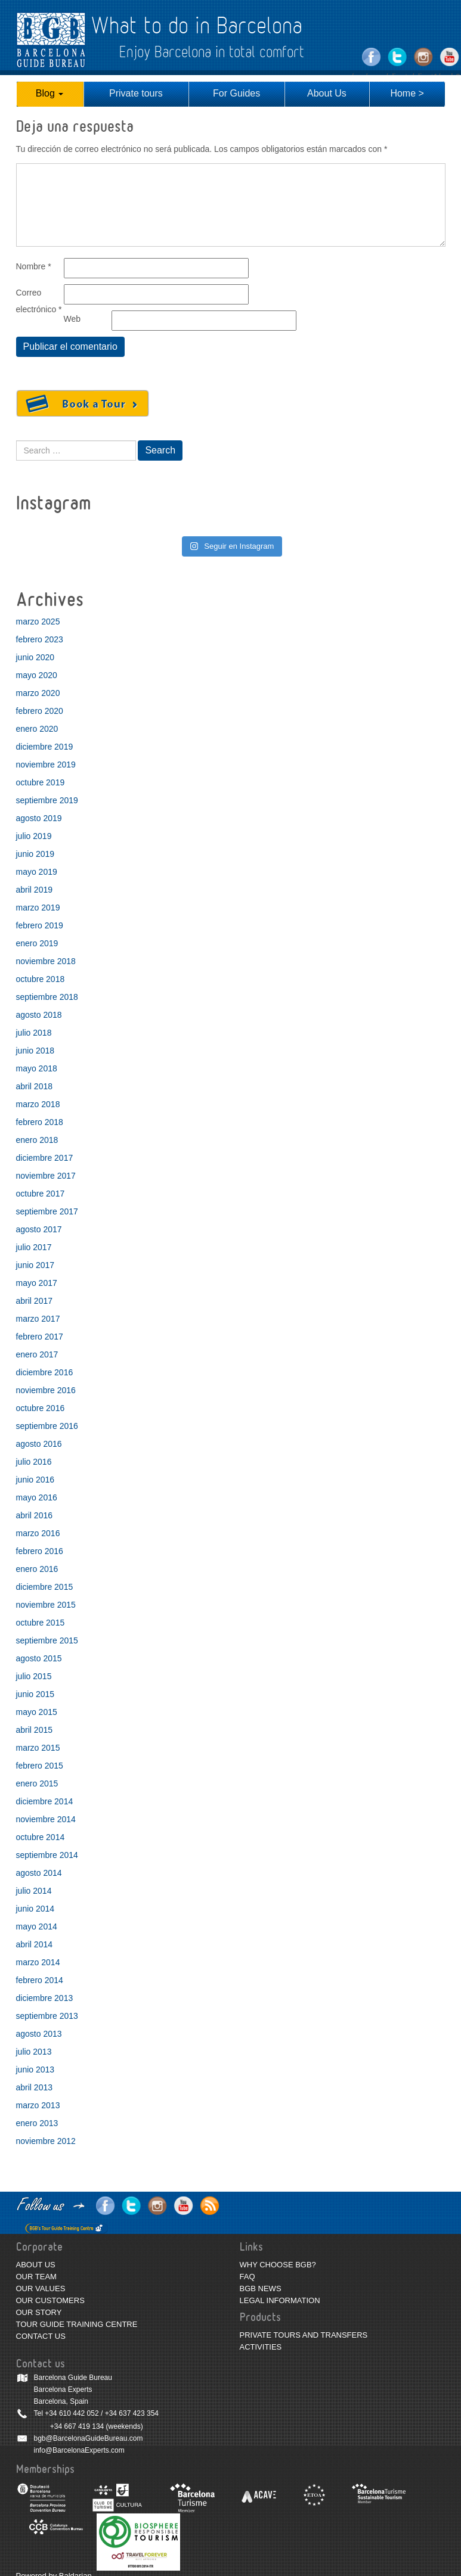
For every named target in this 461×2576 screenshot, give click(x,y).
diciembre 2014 (44, 1801)
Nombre (33, 266)
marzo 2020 (38, 693)
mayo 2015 (36, 1712)
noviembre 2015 (46, 1604)
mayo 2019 (36, 872)
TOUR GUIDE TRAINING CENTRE (77, 2324)
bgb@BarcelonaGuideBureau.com (88, 2438)
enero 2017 (37, 1354)
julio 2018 (34, 1032)
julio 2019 (34, 836)
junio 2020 (35, 657)
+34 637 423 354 (132, 2413)
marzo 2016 (38, 1533)
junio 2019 (35, 854)
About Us (326, 93)
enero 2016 (37, 1569)
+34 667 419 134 (77, 2426)
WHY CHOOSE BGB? (278, 2264)
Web (72, 319)
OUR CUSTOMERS (50, 2300)
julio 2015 (34, 1676)
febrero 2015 (39, 1765)
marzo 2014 (38, 1962)
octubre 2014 (40, 1837)
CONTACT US (41, 2336)
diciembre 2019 (44, 746)
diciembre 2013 (44, 1998)
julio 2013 (34, 2051)
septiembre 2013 (47, 2016)
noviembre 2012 (46, 2141)
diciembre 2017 (44, 1158)
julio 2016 (34, 1461)
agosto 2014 (39, 1873)
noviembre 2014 (46, 1819)
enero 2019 (37, 943)
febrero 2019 (39, 925)
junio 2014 (35, 1908)
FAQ (247, 2276)
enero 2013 (37, 2123)
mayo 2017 (36, 1283)
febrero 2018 (39, 1122)
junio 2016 (35, 1479)
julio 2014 (34, 1891)
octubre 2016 (40, 1408)
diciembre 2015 (44, 1587)
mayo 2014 (36, 1926)
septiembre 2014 (47, 1855)
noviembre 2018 (46, 961)
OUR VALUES (41, 2288)
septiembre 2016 (47, 1426)
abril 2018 (34, 1086)
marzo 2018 (38, 1104)
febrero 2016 (39, 1551)
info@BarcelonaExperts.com (79, 2450)
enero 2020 (37, 729)
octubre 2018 (40, 979)
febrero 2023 (39, 639)
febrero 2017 (39, 1336)
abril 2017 (34, 1301)
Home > (406, 93)
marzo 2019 (38, 907)
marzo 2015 (38, 1747)
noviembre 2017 (46, 1175)
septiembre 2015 (47, 1640)
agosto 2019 (39, 818)
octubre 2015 (40, 1622)
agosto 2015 (39, 1658)
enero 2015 (37, 1783)
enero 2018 (37, 1140)
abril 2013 (34, 2087)
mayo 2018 (36, 1068)
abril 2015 (34, 1730)
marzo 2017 (38, 1318)
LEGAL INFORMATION (280, 2300)
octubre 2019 (40, 782)
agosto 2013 (39, 2034)
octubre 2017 (40, 1193)
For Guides (236, 93)
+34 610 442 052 (71, 2413)
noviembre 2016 (46, 1390)
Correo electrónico (39, 301)
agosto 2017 (39, 1229)
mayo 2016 (36, 1497)
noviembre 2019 (46, 764)
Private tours (136, 93)
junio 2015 (35, 1694)
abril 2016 (34, 1515)
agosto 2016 (39, 1444)
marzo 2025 (38, 621)
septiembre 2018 (47, 997)
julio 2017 (34, 1247)
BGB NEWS (260, 2288)
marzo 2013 (38, 2105)
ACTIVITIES (261, 2346)
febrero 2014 (39, 1980)
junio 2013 (35, 2069)
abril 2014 (34, 1944)
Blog (49, 93)
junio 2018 (35, 1050)
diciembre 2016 (44, 1372)
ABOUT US (35, 2264)
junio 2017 (35, 1265)
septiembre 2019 (47, 800)
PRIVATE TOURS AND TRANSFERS (304, 2334)
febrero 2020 (39, 711)
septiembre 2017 (47, 1211)
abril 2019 (34, 889)
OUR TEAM (36, 2276)
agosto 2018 (39, 1015)
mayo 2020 (36, 675)
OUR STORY (39, 2312)
